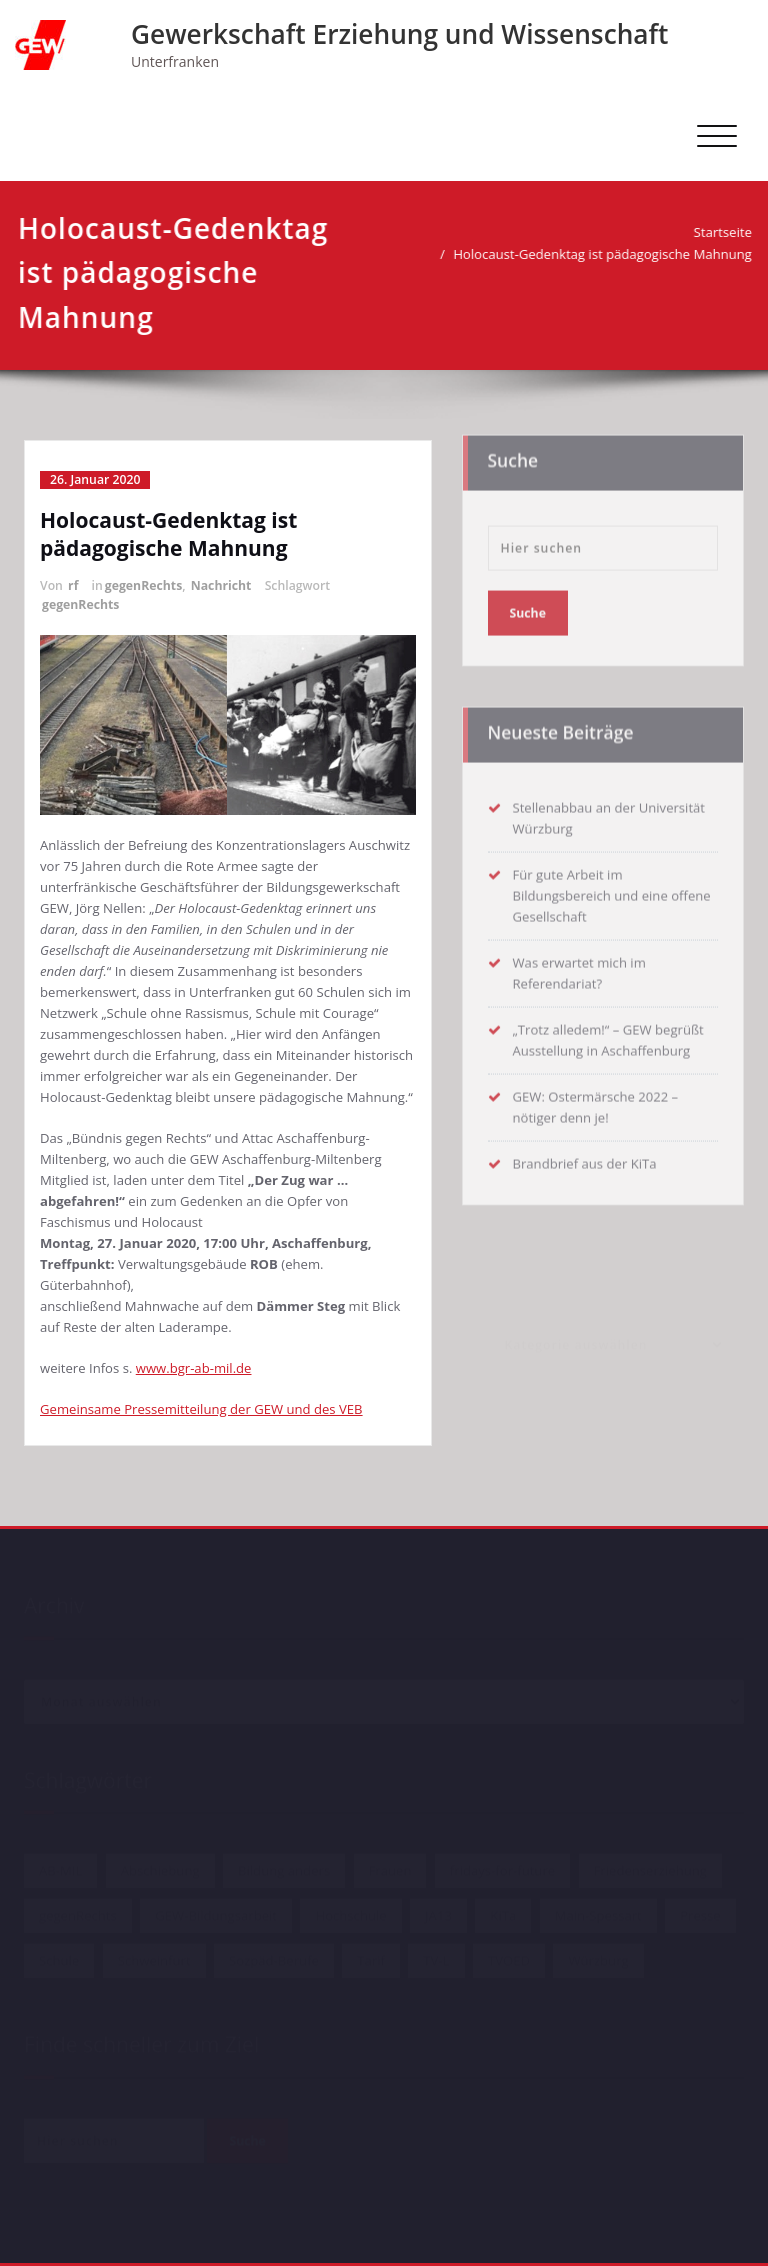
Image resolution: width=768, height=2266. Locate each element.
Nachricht (221, 585)
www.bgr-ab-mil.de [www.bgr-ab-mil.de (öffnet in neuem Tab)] (194, 1368)
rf (73, 585)
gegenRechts (143, 585)
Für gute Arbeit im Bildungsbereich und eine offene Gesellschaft (612, 891)
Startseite (717, 232)
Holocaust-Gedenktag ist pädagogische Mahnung (597, 254)
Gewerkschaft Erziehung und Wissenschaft (399, 34)
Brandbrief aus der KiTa (585, 1159)
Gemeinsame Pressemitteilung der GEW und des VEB (201, 1409)
